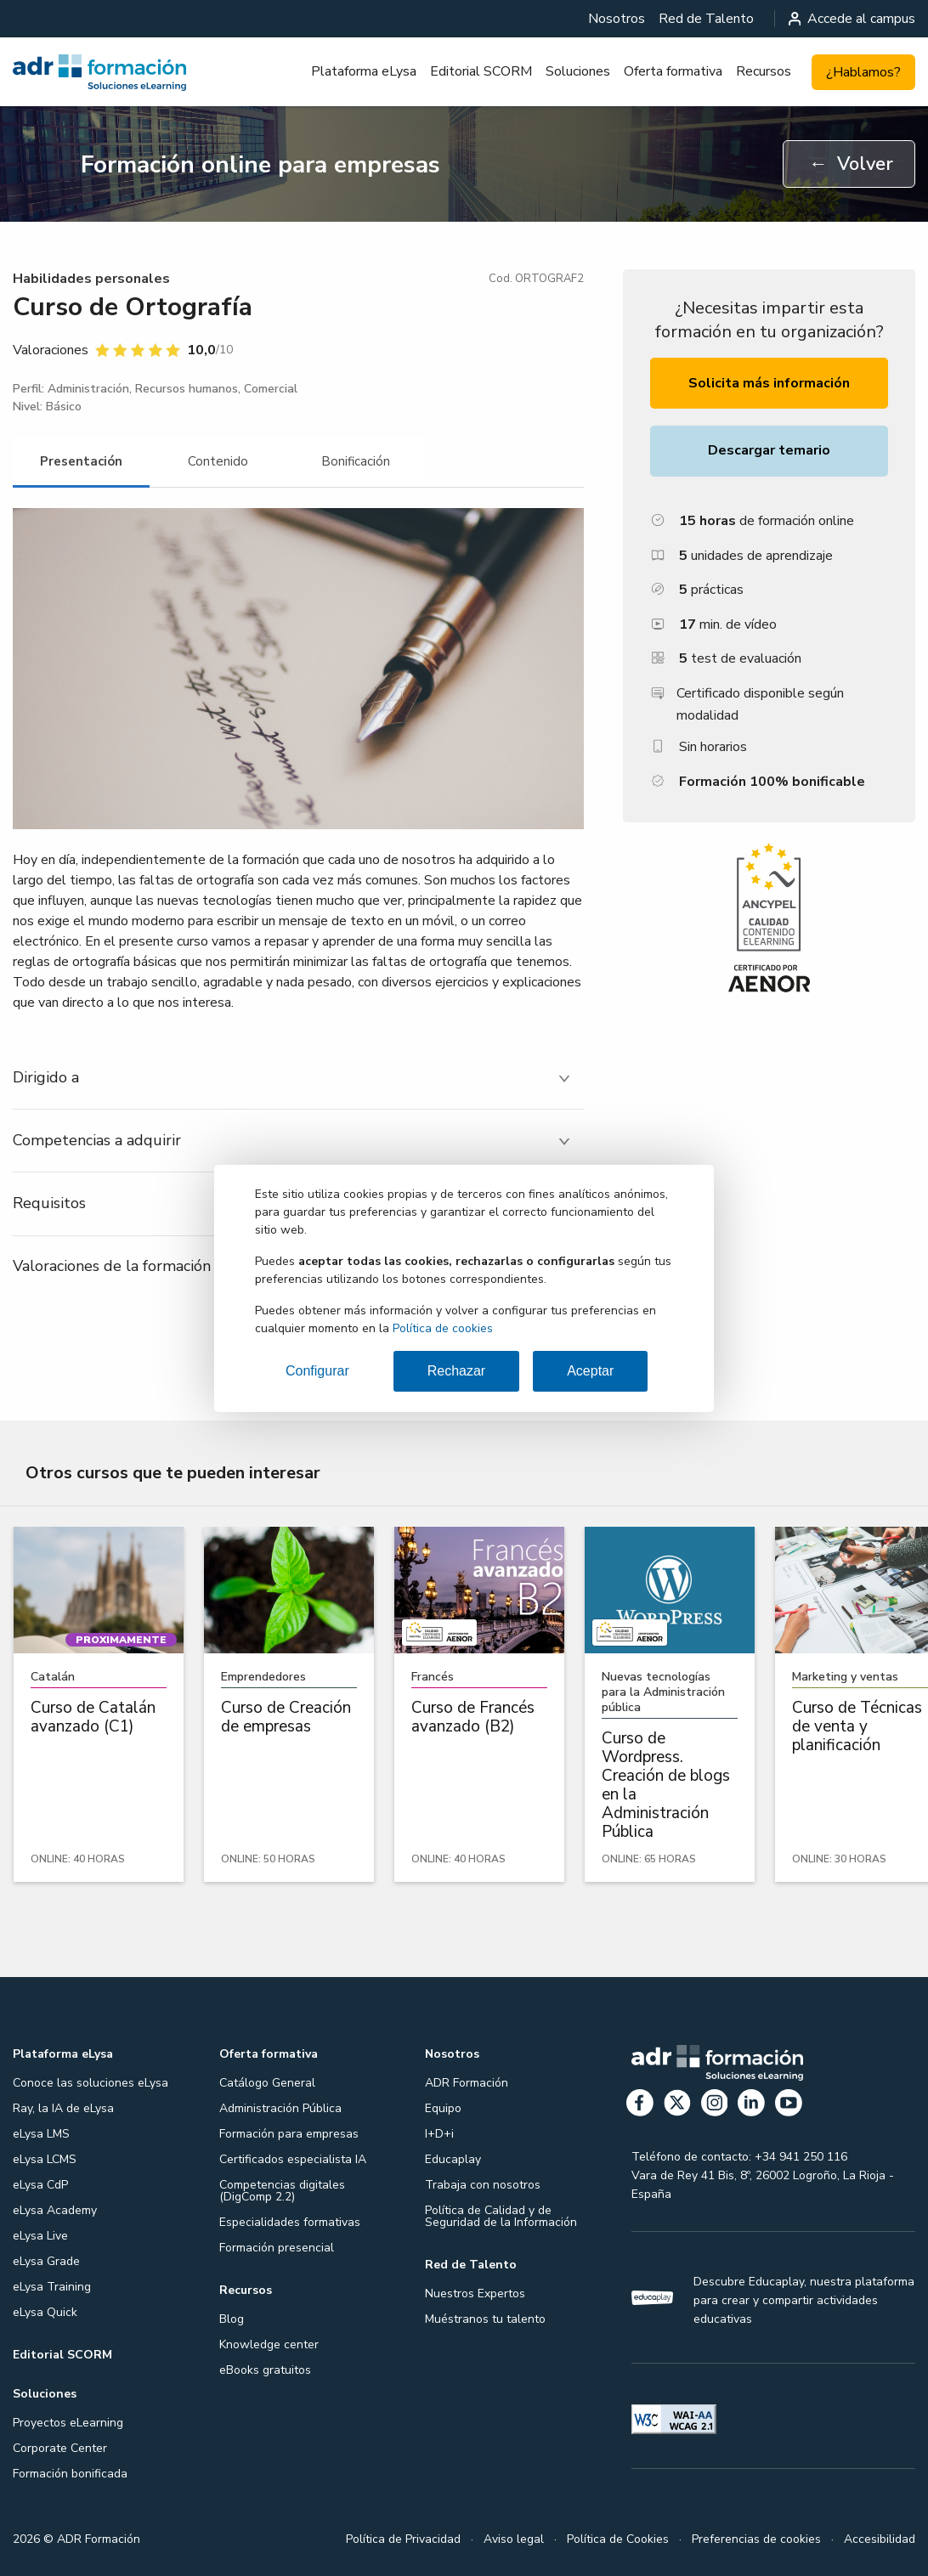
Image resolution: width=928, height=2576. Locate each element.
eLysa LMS (41, 2134)
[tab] (81, 462)
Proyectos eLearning (68, 2423)
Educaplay (453, 2159)
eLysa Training (52, 2287)
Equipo (443, 2108)
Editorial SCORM (481, 71)
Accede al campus (852, 18)
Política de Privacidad (403, 2539)
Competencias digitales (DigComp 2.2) (282, 2191)
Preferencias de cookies (756, 2539)
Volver (851, 164)
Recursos (763, 71)
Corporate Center (60, 2448)
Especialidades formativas (289, 2222)
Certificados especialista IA (292, 2159)
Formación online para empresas (260, 165)
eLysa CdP (40, 2185)
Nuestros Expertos (475, 2293)
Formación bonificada (70, 2474)
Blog (231, 2319)
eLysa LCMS (44, 2159)
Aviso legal (514, 2539)
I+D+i (439, 2134)
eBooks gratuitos (265, 2370)
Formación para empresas (289, 2134)
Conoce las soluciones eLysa (90, 2083)
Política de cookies (443, 1328)
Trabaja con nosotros (482, 2185)
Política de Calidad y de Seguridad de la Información (501, 2216)
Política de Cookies (618, 2539)
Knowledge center (269, 2344)
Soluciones (578, 71)
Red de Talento (706, 18)
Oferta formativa (673, 71)
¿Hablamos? (863, 72)
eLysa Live (40, 2236)
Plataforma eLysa (363, 71)
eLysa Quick (45, 2312)
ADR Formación (466, 2083)
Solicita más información (769, 383)
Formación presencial (276, 2248)
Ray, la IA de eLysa (63, 2108)
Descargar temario (769, 450)
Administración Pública (280, 2108)
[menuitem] (616, 18)
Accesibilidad (879, 2539)
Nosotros (616, 18)
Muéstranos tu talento (485, 2319)
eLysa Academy (55, 2210)
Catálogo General (267, 2083)
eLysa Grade (46, 2261)
